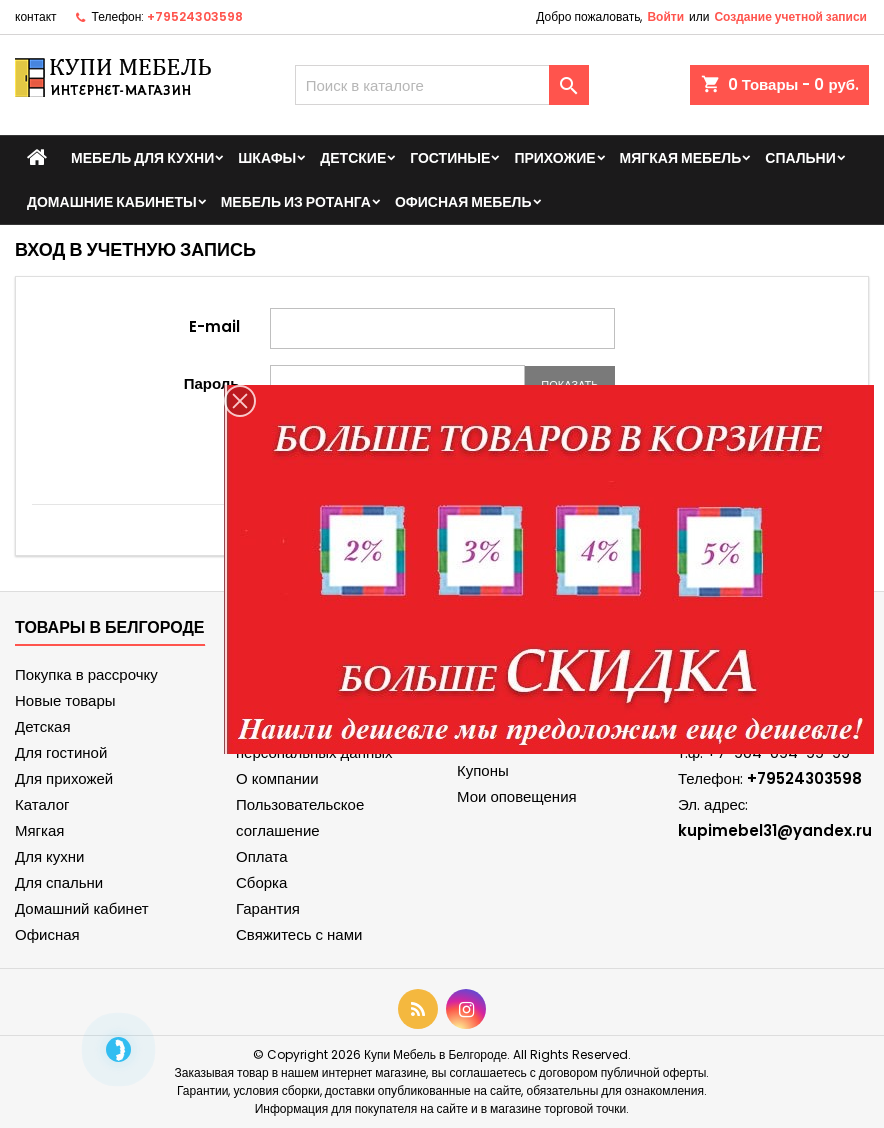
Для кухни (49, 856)
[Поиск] (442, 85)
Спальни (800, 158)
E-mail (214, 326)
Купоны (483, 770)
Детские (353, 158)
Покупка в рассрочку (86, 674)
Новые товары (65, 700)
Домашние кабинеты (112, 202)
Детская (43, 726)
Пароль (212, 383)
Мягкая (39, 830)
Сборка (261, 882)
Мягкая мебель (681, 158)
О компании (277, 778)
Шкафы (267, 158)
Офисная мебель (463, 202)
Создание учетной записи (790, 16)
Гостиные (450, 158)
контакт (36, 16)
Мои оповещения (517, 796)
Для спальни (59, 882)
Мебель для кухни (142, 158)
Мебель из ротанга (296, 202)
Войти (665, 16)
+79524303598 (195, 16)
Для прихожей (64, 778)
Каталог (42, 804)
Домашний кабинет (82, 908)
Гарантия (268, 908)
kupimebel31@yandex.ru (775, 830)
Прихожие (554, 158)
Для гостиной (61, 752)
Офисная (47, 934)
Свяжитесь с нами (299, 934)
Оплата (262, 856)
